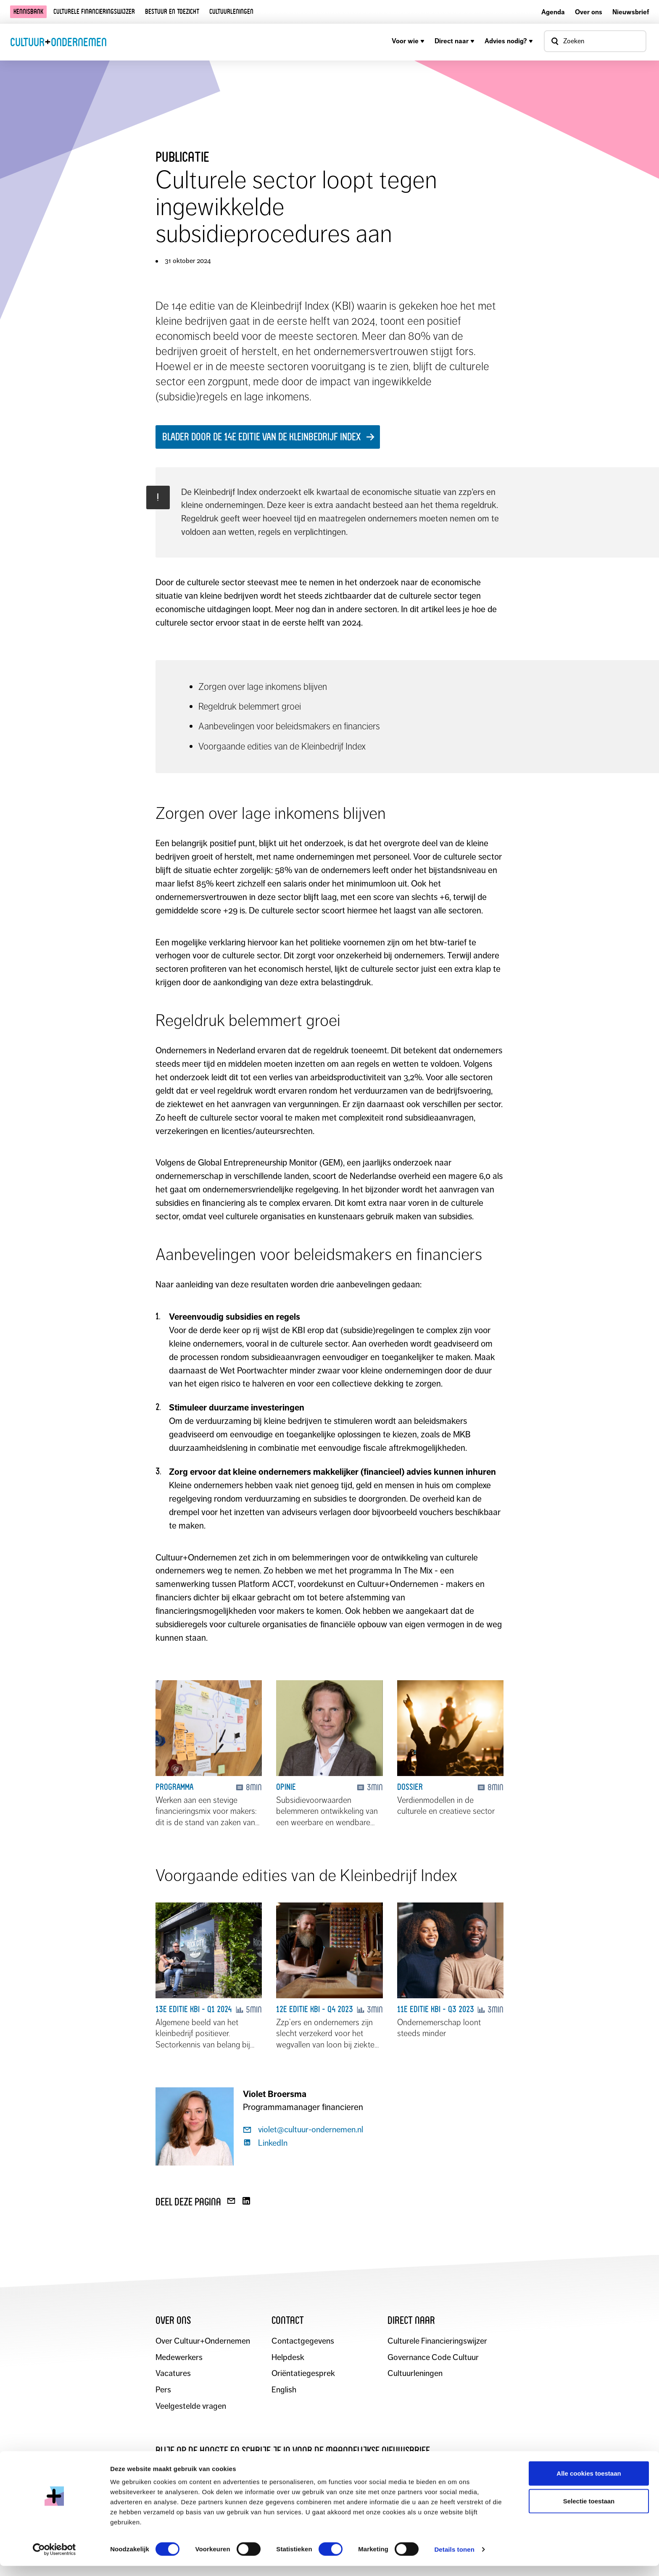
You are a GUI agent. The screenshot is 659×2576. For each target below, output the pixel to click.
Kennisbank (28, 11)
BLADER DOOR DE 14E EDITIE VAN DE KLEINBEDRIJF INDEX (261, 437)
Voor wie (408, 41)
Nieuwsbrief (630, 12)
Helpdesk (288, 2358)
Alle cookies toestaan (588, 2483)
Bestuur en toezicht (172, 11)
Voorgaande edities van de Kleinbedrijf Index (283, 746)
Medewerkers (179, 2358)
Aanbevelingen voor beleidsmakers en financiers (290, 726)
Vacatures (173, 2374)
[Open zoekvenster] (595, 41)
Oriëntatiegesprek (303, 2374)
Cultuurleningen (231, 11)
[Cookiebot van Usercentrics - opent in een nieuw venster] (54, 2559)
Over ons (588, 12)
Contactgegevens (303, 2341)
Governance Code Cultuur (433, 2358)
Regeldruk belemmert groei (251, 706)
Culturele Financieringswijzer (437, 2341)
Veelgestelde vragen (191, 2407)
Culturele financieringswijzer (94, 11)
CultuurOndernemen (58, 41)
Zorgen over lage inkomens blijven (263, 686)
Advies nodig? (509, 41)
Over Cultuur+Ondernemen (203, 2341)
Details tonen (454, 2559)
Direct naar (454, 41)
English (284, 2390)
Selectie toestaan (589, 2511)
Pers (163, 2390)
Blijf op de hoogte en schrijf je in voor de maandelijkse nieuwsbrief (293, 2451)
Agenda (553, 12)
